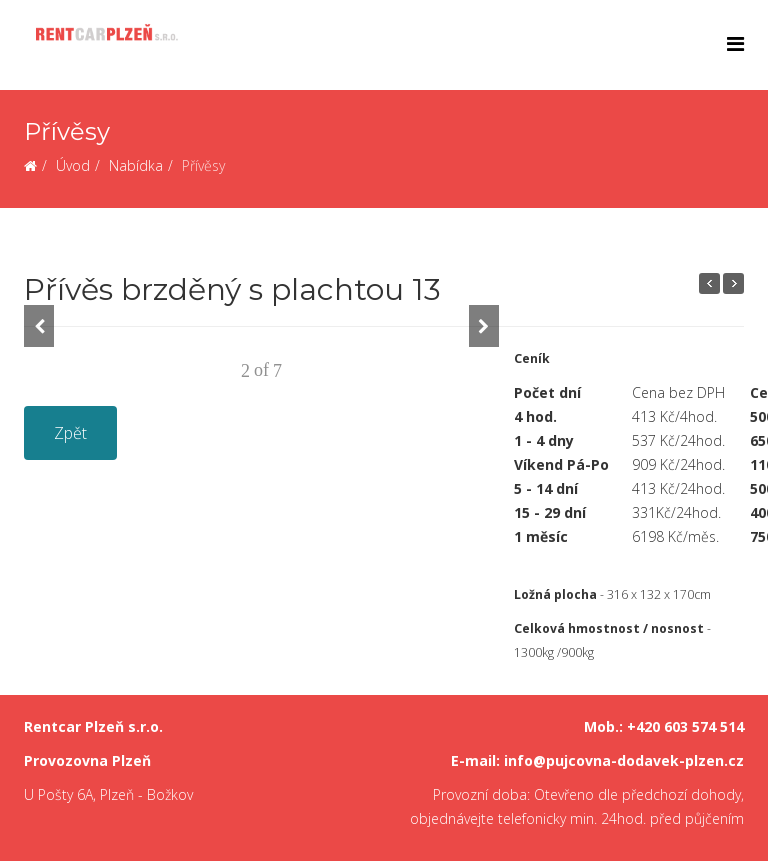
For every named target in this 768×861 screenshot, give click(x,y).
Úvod (73, 165)
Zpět (70, 433)
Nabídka (136, 165)
